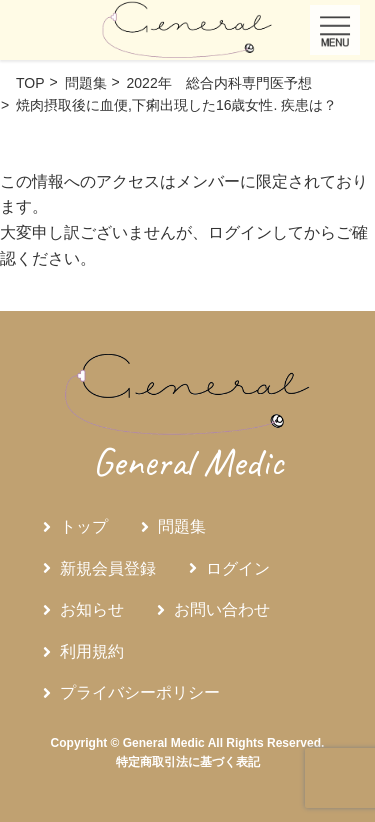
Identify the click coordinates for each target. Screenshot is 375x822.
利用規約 (92, 651)
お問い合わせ (222, 609)
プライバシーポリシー (140, 692)
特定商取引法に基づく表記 (188, 762)
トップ (84, 526)
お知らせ (92, 609)
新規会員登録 (108, 568)
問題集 (182, 526)
